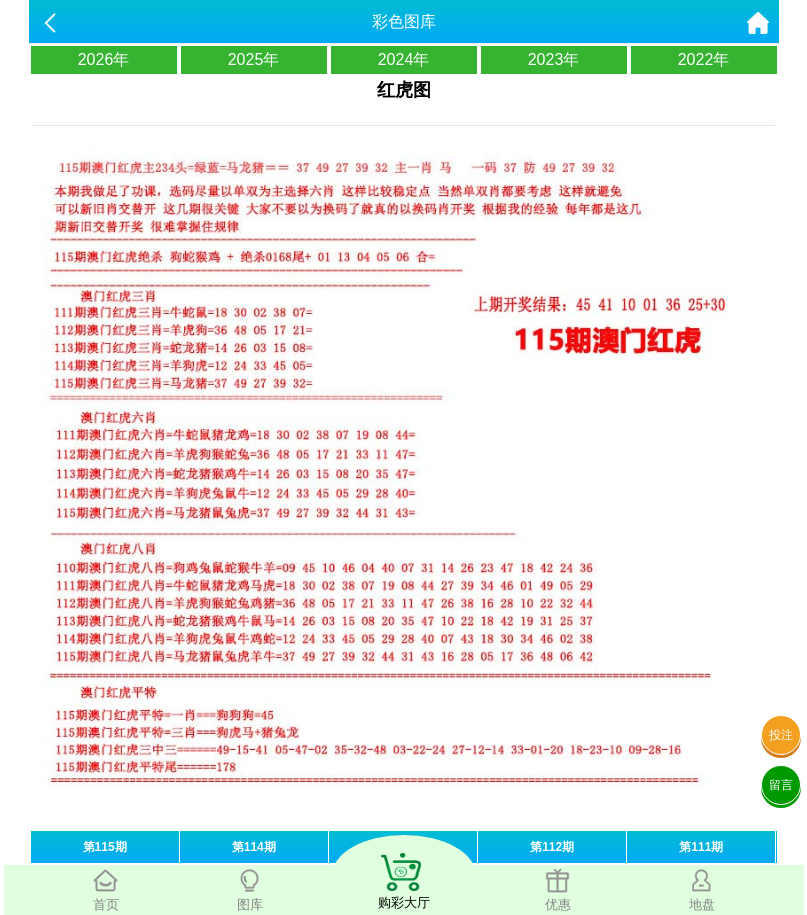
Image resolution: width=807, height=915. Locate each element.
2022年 (704, 59)
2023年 (554, 59)
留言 (781, 785)
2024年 (404, 59)
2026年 (104, 59)
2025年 (254, 59)
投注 (781, 735)
